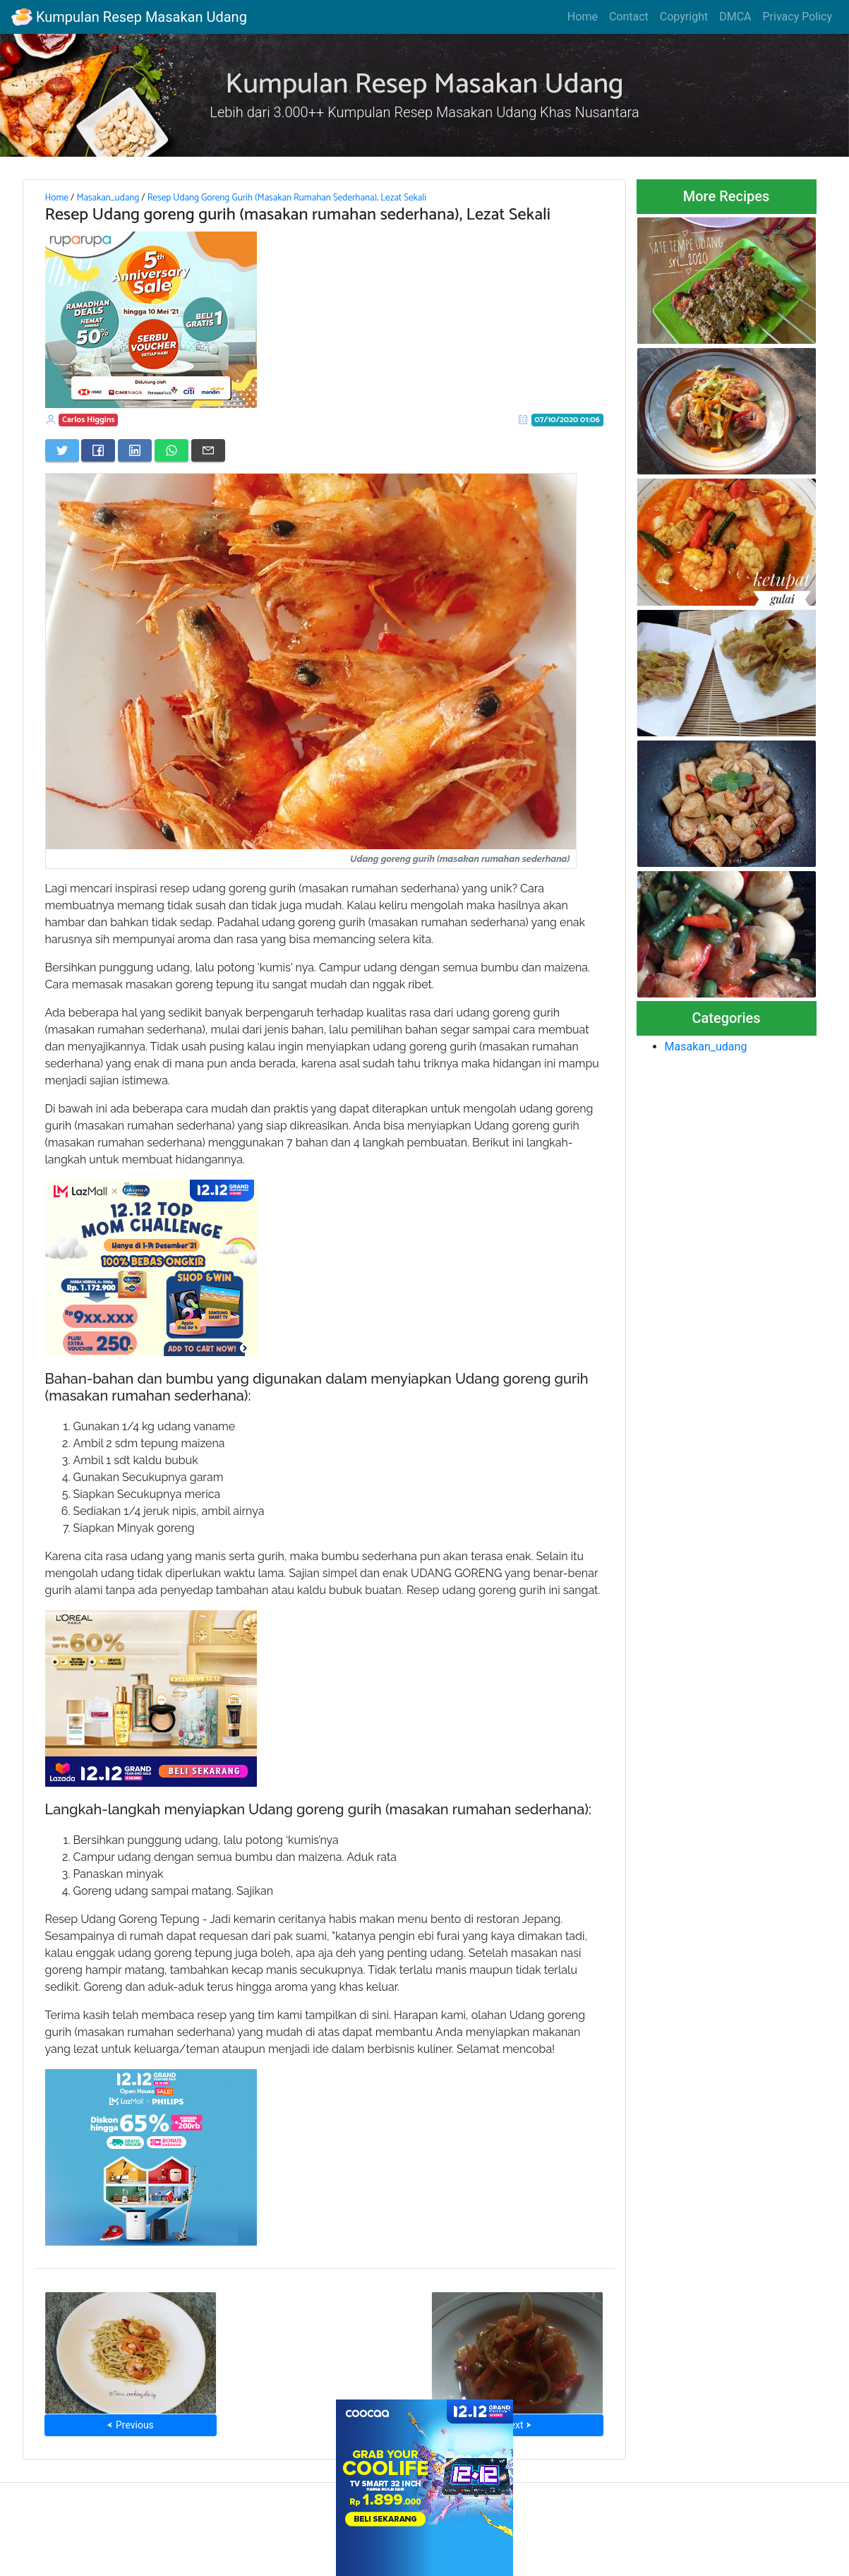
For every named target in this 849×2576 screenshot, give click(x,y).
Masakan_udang (107, 197)
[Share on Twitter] (62, 450)
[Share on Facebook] (98, 450)
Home (582, 16)
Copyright (684, 16)
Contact (629, 16)
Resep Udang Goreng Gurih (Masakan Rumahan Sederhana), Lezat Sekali (286, 197)
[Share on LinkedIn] (135, 450)
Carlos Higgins (88, 419)
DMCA (735, 16)
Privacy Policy (798, 16)
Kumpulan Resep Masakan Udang (129, 17)
